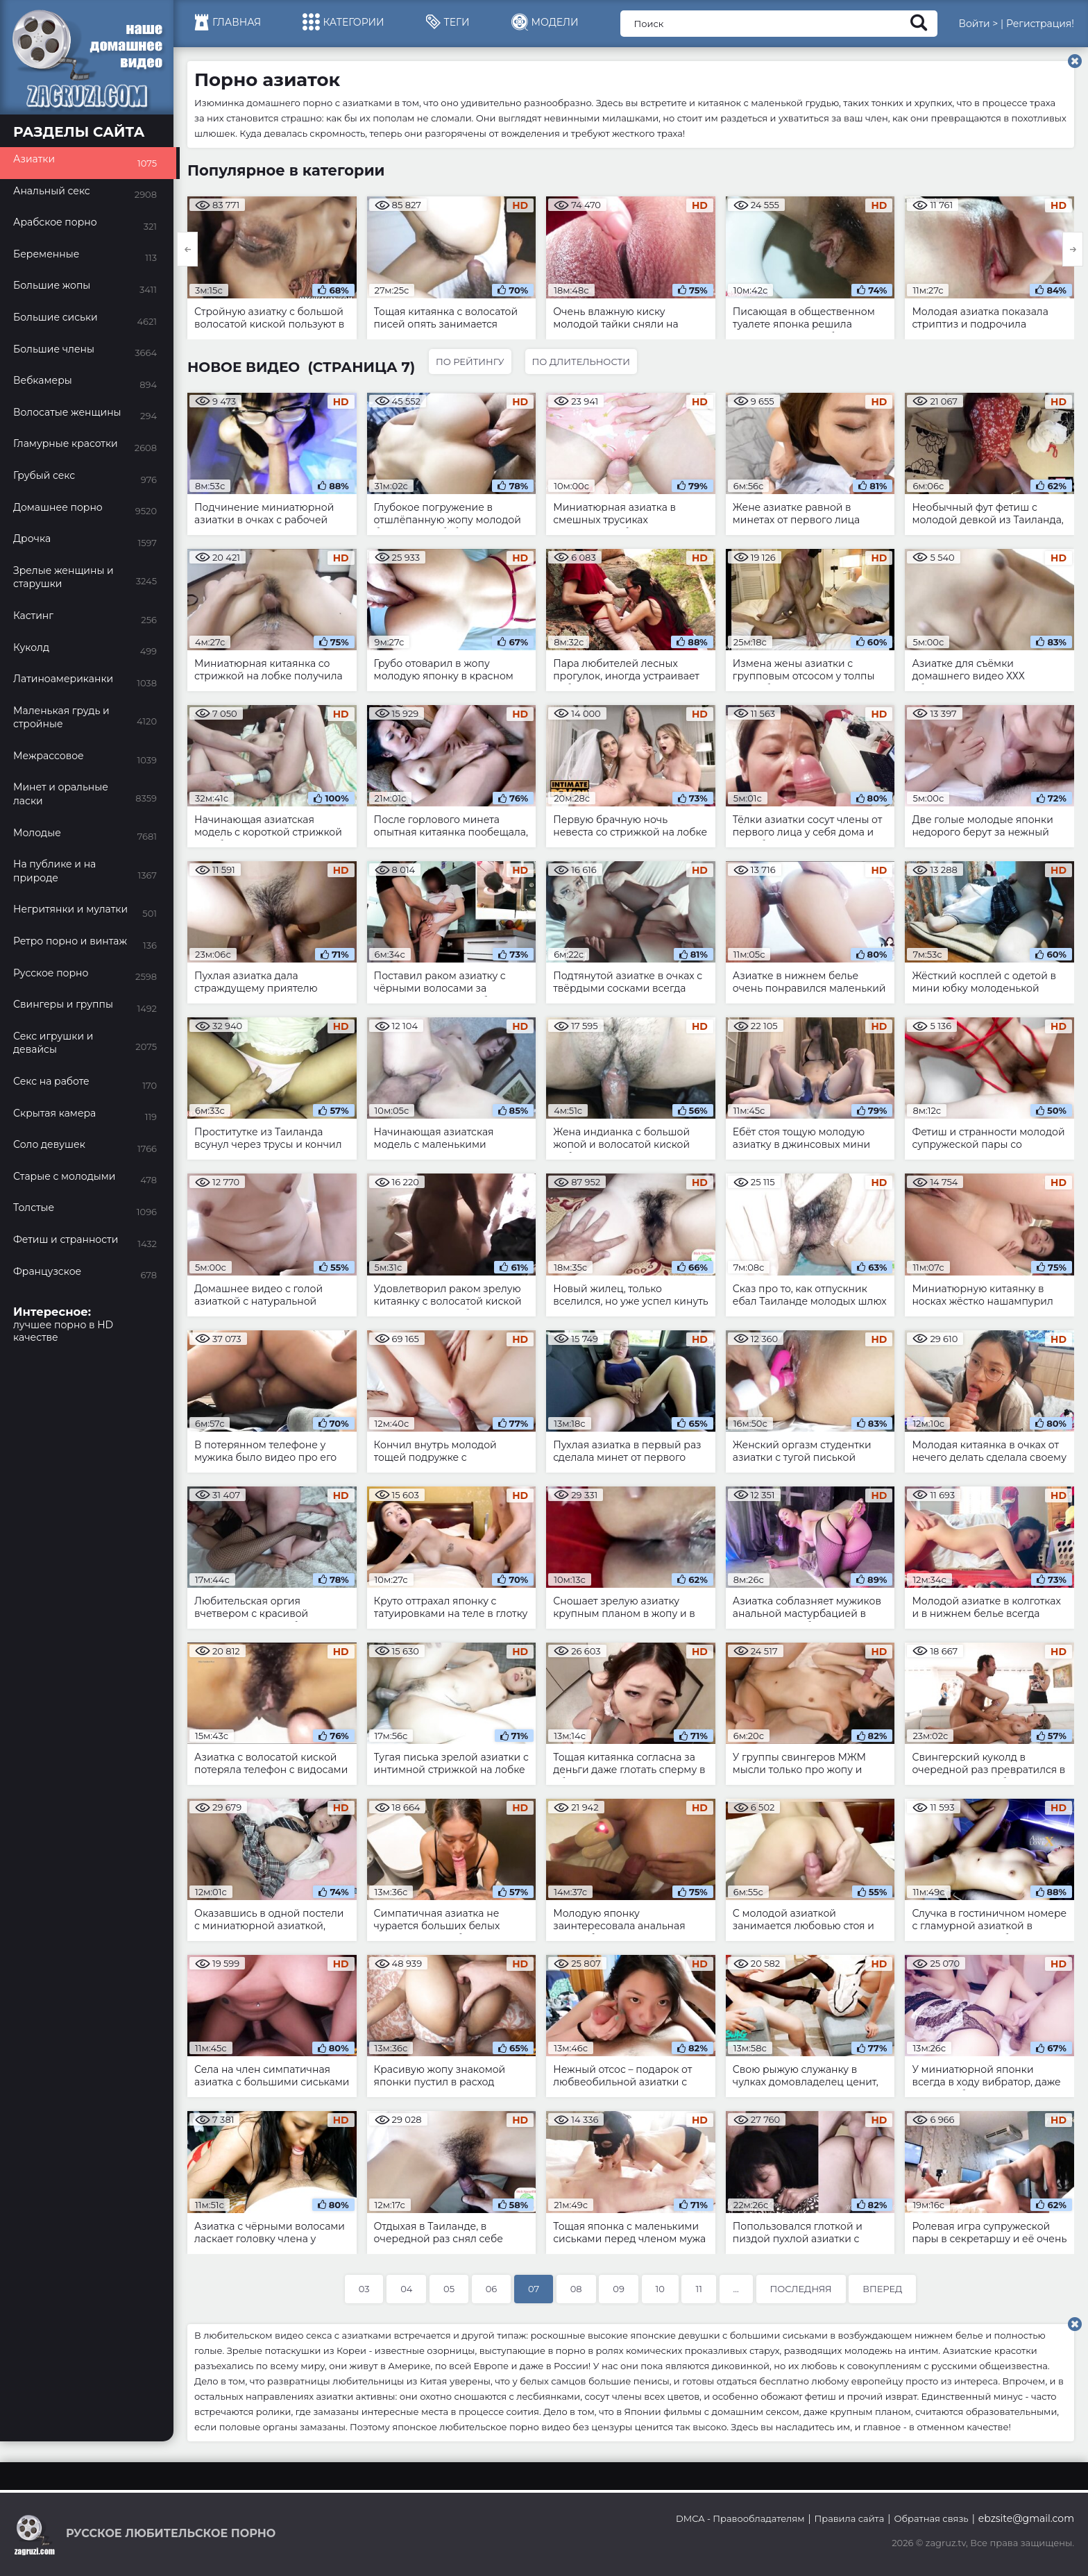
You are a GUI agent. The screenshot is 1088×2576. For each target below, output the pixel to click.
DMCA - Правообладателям (740, 2518)
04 (406, 2288)
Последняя (801, 2288)
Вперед (882, 2288)
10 (660, 2288)
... (736, 2288)
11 (698, 2288)
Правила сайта (850, 2518)
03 (364, 2288)
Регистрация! (1040, 23)
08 (576, 2288)
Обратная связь (931, 2518)
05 (448, 2288)
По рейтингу (470, 361)
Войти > (978, 23)
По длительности (581, 361)
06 (492, 2288)
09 (618, 2288)
